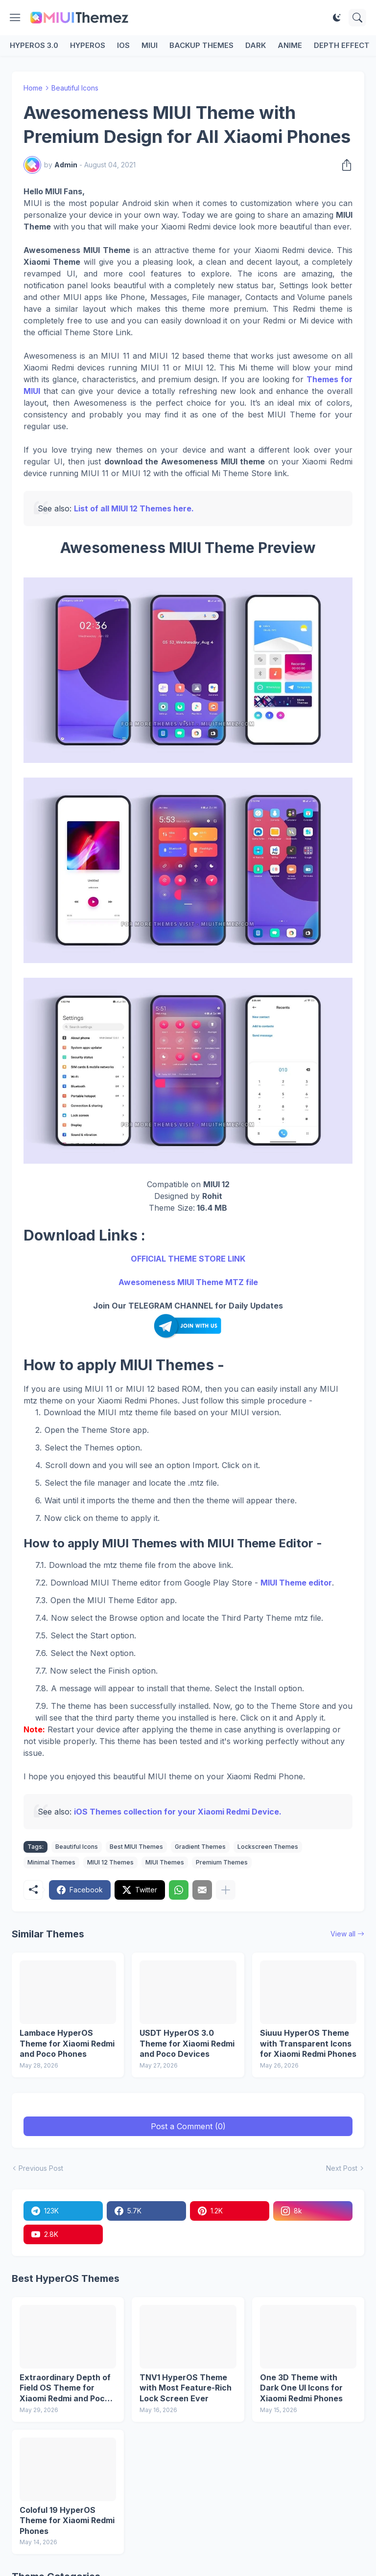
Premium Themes (222, 1862)
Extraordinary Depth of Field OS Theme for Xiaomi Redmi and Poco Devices (65, 2388)
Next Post (341, 2168)
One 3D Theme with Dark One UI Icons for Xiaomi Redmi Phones (301, 2387)
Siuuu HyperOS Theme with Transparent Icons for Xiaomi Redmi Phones (308, 2043)
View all (342, 1934)
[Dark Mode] (337, 17)
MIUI (149, 45)
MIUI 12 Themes (110, 1862)
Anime (290, 45)
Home (33, 88)
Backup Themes (201, 45)
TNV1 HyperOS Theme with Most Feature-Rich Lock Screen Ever (186, 2387)
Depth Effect (342, 45)
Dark (255, 45)
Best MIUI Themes (136, 1846)
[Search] (357, 17)
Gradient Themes (200, 1846)
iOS (123, 45)
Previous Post (41, 2168)
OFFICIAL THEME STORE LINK (188, 1259)
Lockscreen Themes (267, 1846)
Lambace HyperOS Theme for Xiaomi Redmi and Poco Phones (67, 2043)
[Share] (343, 165)
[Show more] (225, 1890)
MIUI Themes (164, 1862)
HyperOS (87, 45)
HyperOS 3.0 (34, 45)
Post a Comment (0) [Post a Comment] (188, 2126)
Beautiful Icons (74, 88)
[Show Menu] (15, 17)
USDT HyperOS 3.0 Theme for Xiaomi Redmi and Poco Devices (187, 2043)
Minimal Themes (51, 1862)
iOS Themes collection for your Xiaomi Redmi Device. (178, 1812)
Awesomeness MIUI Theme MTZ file (188, 1282)
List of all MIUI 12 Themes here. (134, 508)
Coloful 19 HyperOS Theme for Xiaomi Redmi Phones (67, 2520)
